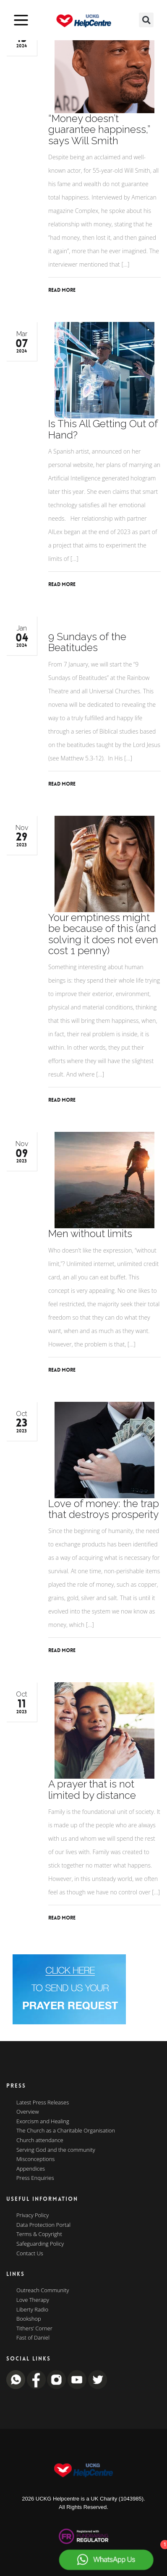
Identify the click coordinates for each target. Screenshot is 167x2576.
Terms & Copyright (39, 2234)
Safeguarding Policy (40, 2244)
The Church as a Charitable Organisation (65, 2130)
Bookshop (28, 2319)
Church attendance (39, 2140)
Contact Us (29, 2253)
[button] (146, 20)
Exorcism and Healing (42, 2121)
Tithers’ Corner (34, 2328)
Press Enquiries (35, 2178)
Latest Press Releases (42, 2102)
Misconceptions (35, 2159)
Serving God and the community (55, 2150)
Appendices (30, 2169)
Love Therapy (32, 2300)
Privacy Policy (32, 2215)
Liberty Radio (32, 2309)
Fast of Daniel (33, 2338)
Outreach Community (42, 2290)
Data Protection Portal (43, 2225)
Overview (27, 2112)
